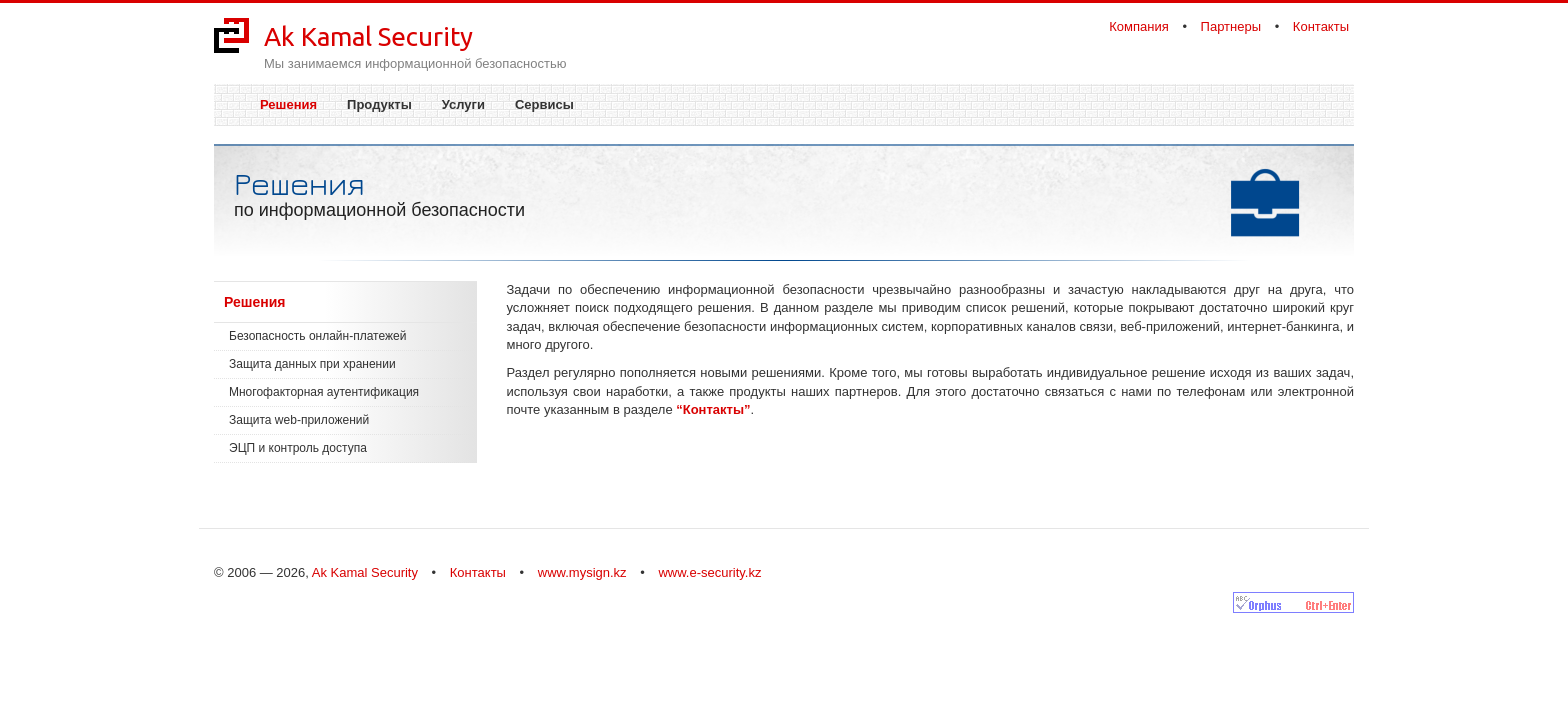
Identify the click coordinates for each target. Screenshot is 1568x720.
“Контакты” (713, 409)
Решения (288, 104)
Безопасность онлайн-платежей (317, 336)
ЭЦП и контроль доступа (298, 448)
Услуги (463, 104)
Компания (1139, 26)
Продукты (379, 104)
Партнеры (1231, 26)
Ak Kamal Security (368, 36)
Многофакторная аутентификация (324, 392)
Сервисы (544, 104)
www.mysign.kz (582, 572)
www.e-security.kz (709, 572)
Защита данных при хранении (312, 364)
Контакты (1321, 26)
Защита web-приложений (299, 420)
